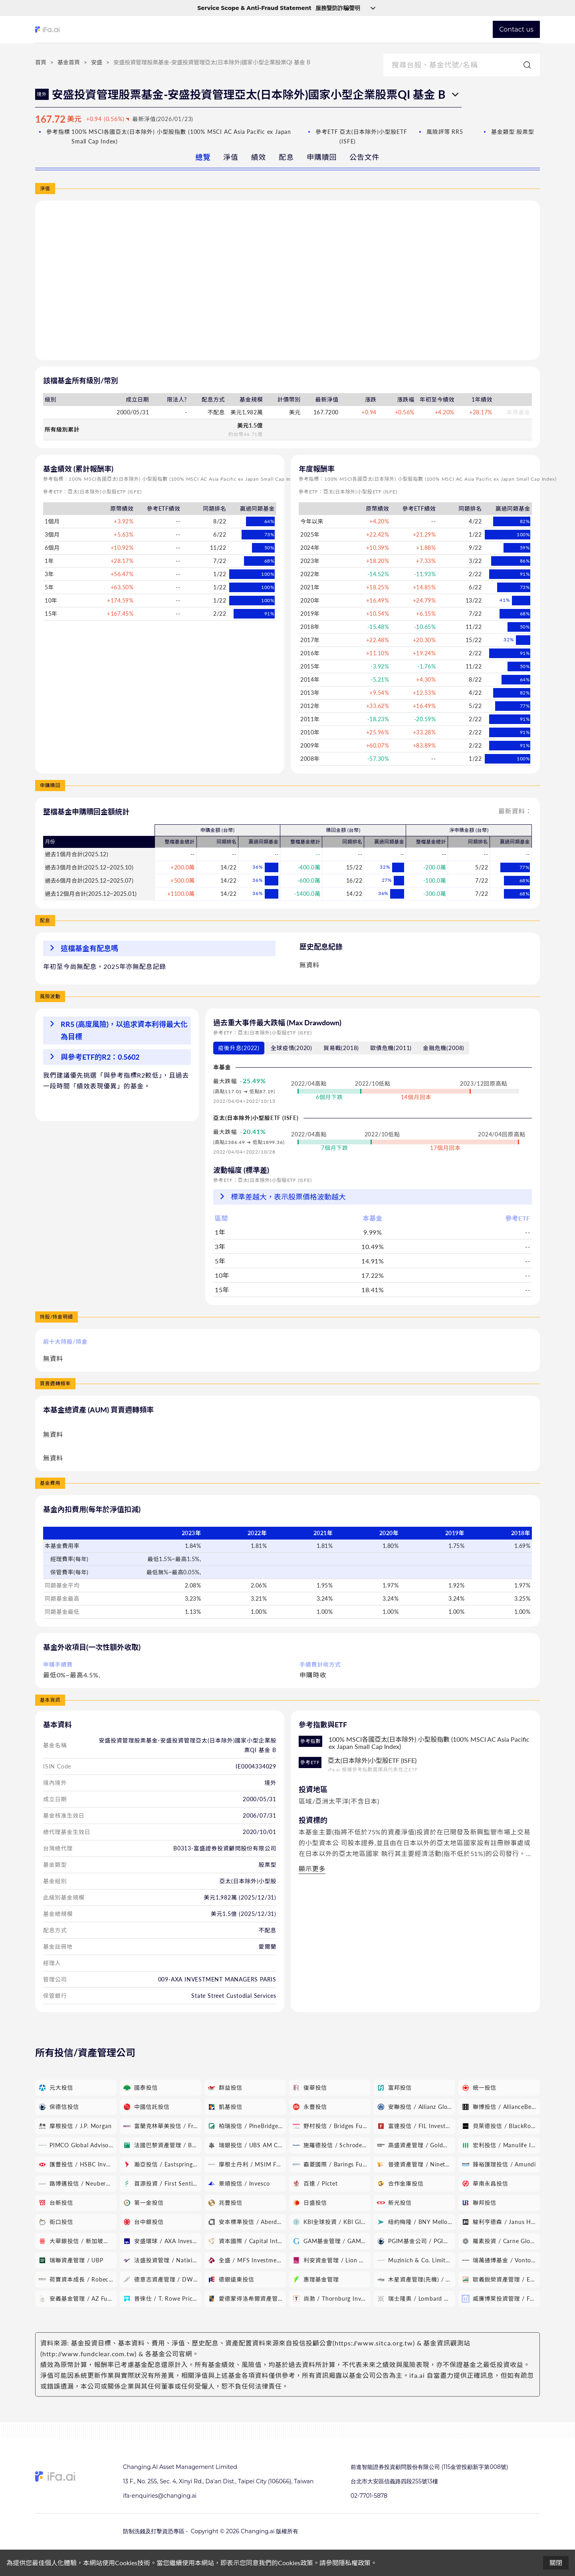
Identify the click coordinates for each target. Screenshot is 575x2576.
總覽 (203, 157)
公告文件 (364, 157)
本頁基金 (518, 412)
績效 (258, 157)
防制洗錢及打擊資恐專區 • (155, 2531)
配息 (286, 157)
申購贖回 (322, 157)
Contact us (516, 29)
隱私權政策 (355, 2562)
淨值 (230, 157)
